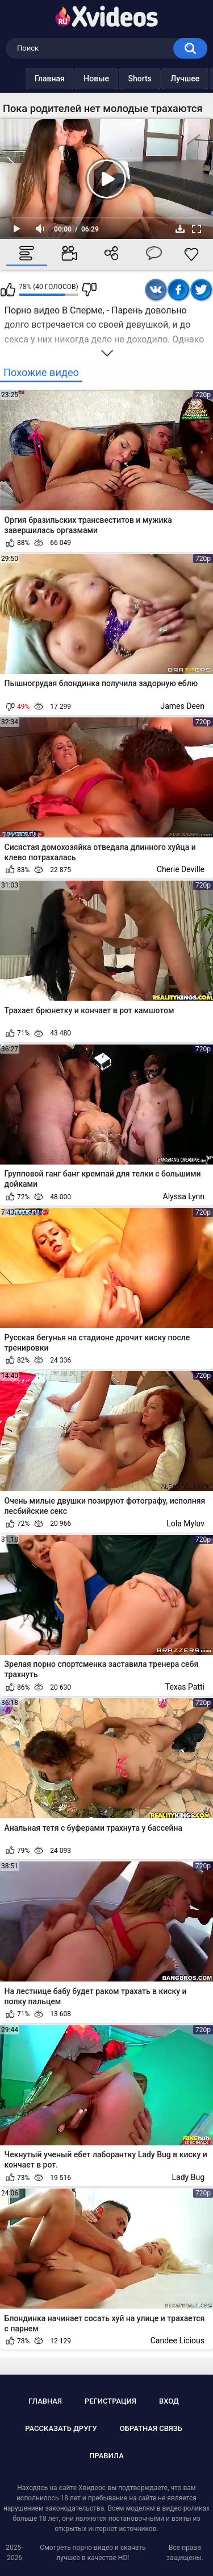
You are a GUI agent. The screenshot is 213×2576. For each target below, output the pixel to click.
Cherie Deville (180, 869)
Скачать (180, 228)
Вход (169, 2401)
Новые (98, 78)
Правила (106, 2455)
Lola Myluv (185, 1523)
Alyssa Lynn (183, 1196)
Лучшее (187, 78)
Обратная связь (151, 2428)
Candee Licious (177, 2340)
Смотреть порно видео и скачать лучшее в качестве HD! (92, 2553)
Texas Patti (184, 1686)
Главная (52, 78)
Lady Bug (188, 2177)
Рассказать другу (61, 2428)
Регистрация (110, 2401)
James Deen (182, 706)
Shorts (142, 78)
